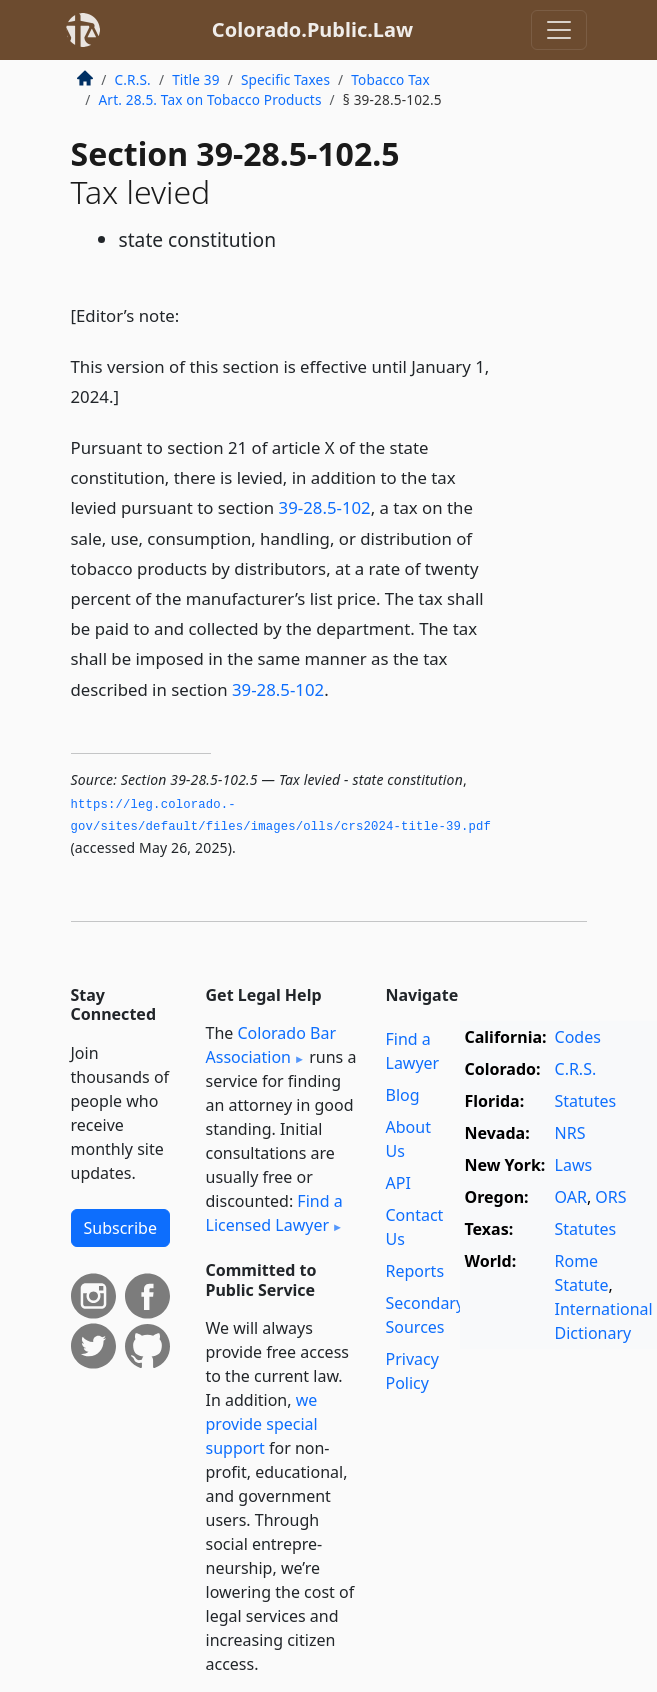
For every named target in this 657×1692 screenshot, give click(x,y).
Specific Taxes (285, 79)
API (398, 1183)
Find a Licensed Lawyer (274, 1213)
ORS (610, 1197)
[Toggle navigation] (559, 30)
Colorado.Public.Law (312, 29)
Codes (578, 1037)
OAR (571, 1197)
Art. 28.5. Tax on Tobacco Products (210, 99)
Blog (403, 1095)
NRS (570, 1133)
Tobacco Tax (390, 79)
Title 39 (196, 79)
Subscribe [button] (120, 1228)
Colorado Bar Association (271, 1045)
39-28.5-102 (325, 507)
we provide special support (262, 1424)
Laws (574, 1165)
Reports (415, 1271)
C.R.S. (133, 79)
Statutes (586, 1101)
